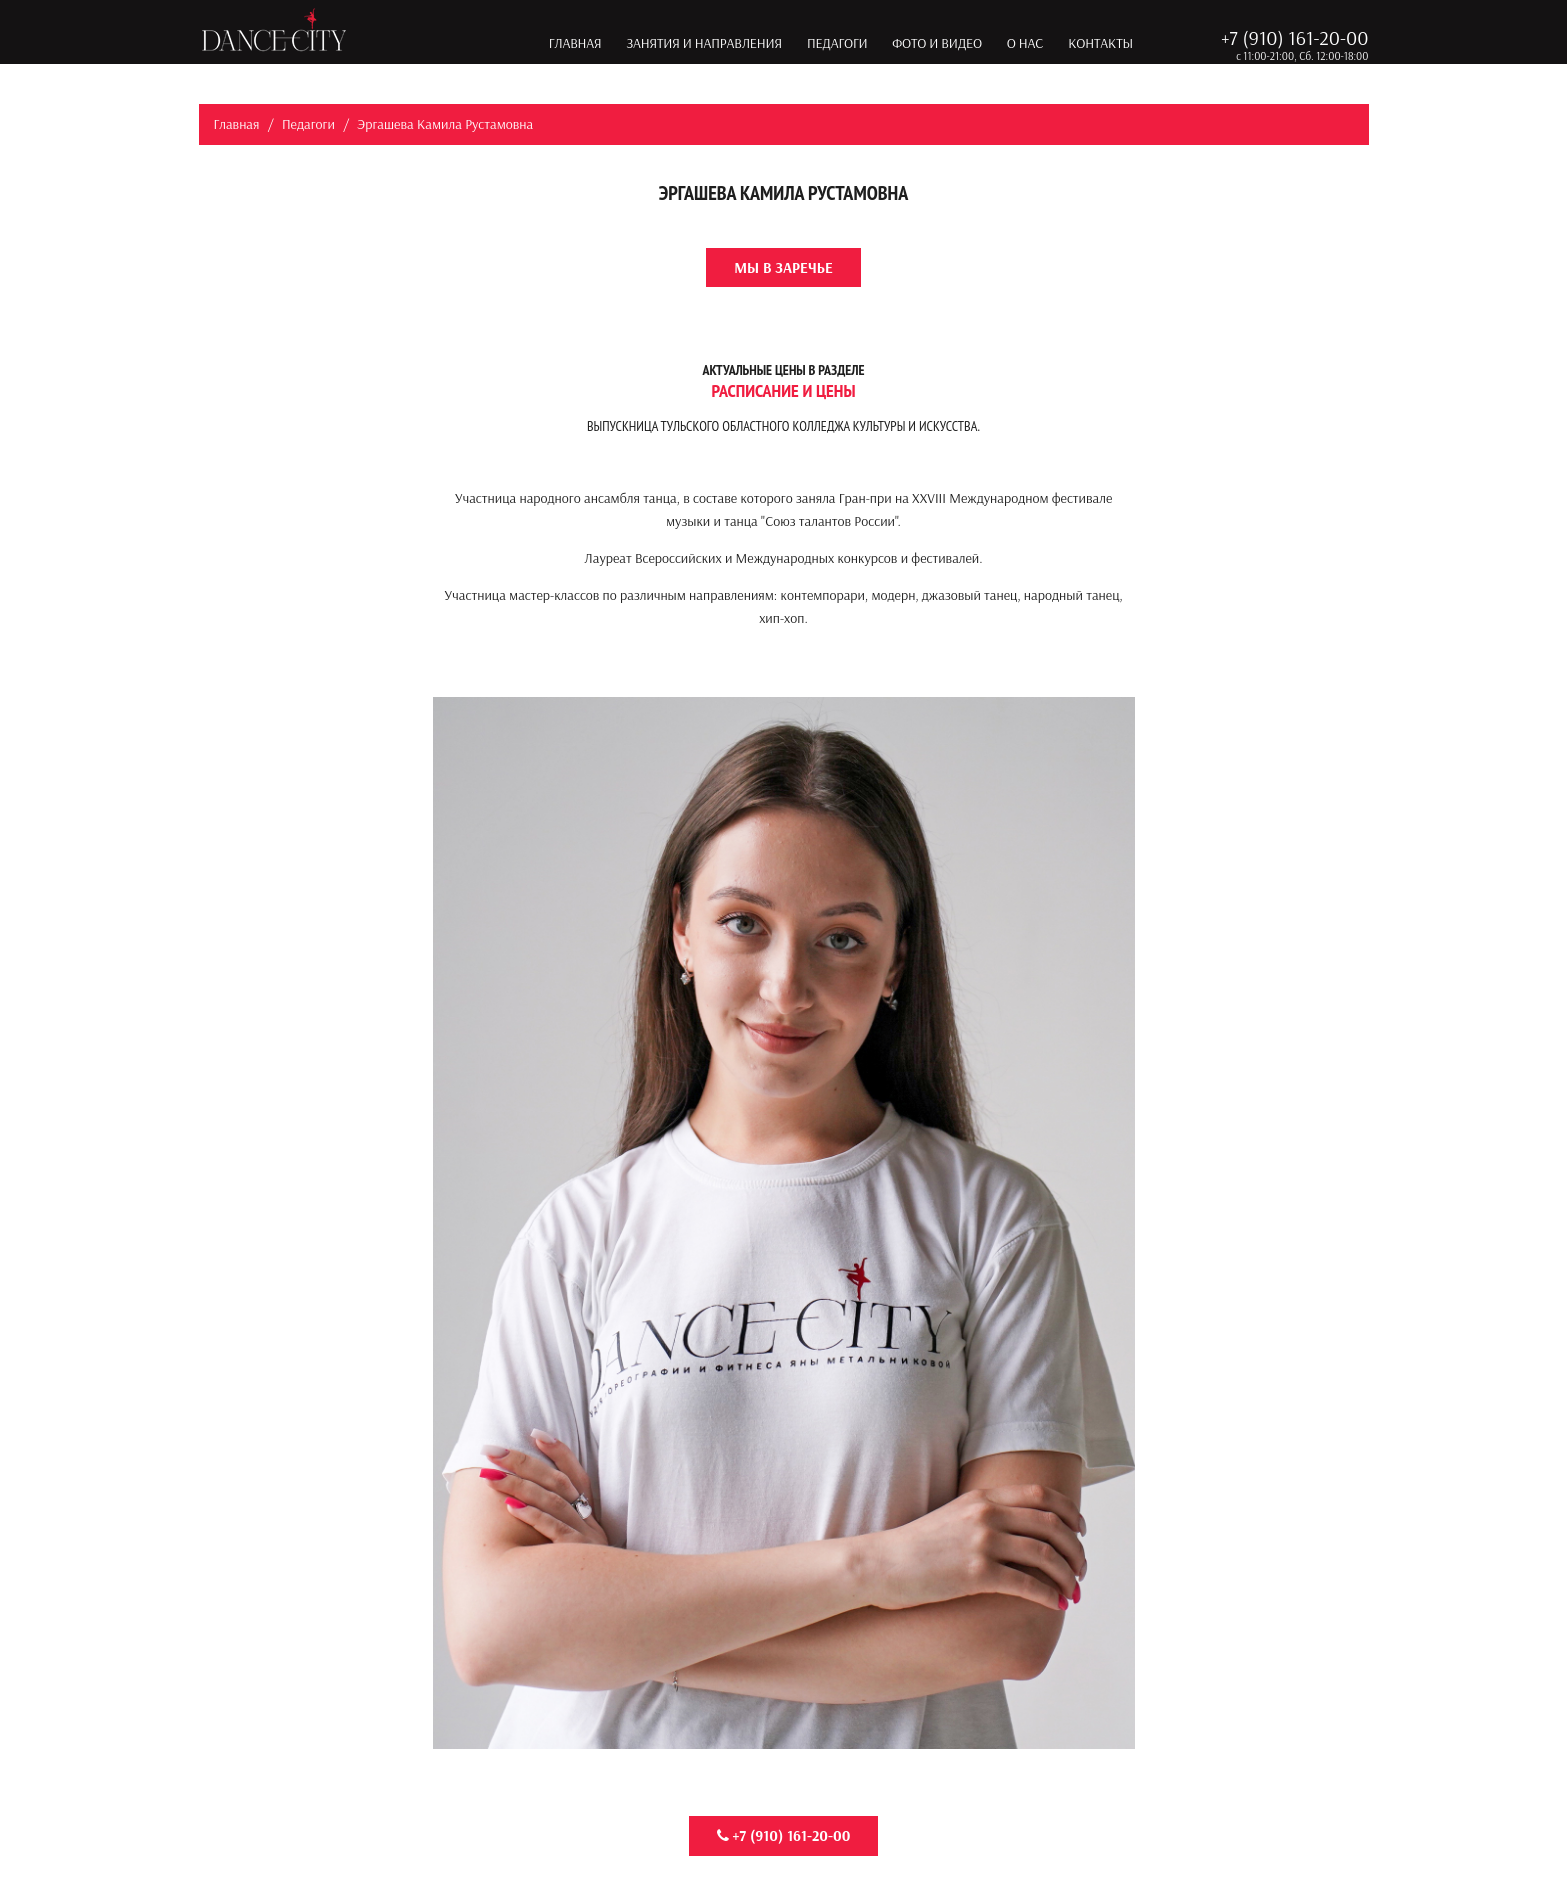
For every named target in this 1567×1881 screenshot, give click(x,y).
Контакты (1100, 43)
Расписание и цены (784, 390)
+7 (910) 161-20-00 (1294, 37)
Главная (575, 43)
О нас (1025, 43)
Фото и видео (936, 43)
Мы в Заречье (783, 267)
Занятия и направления (704, 43)
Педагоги (837, 43)
